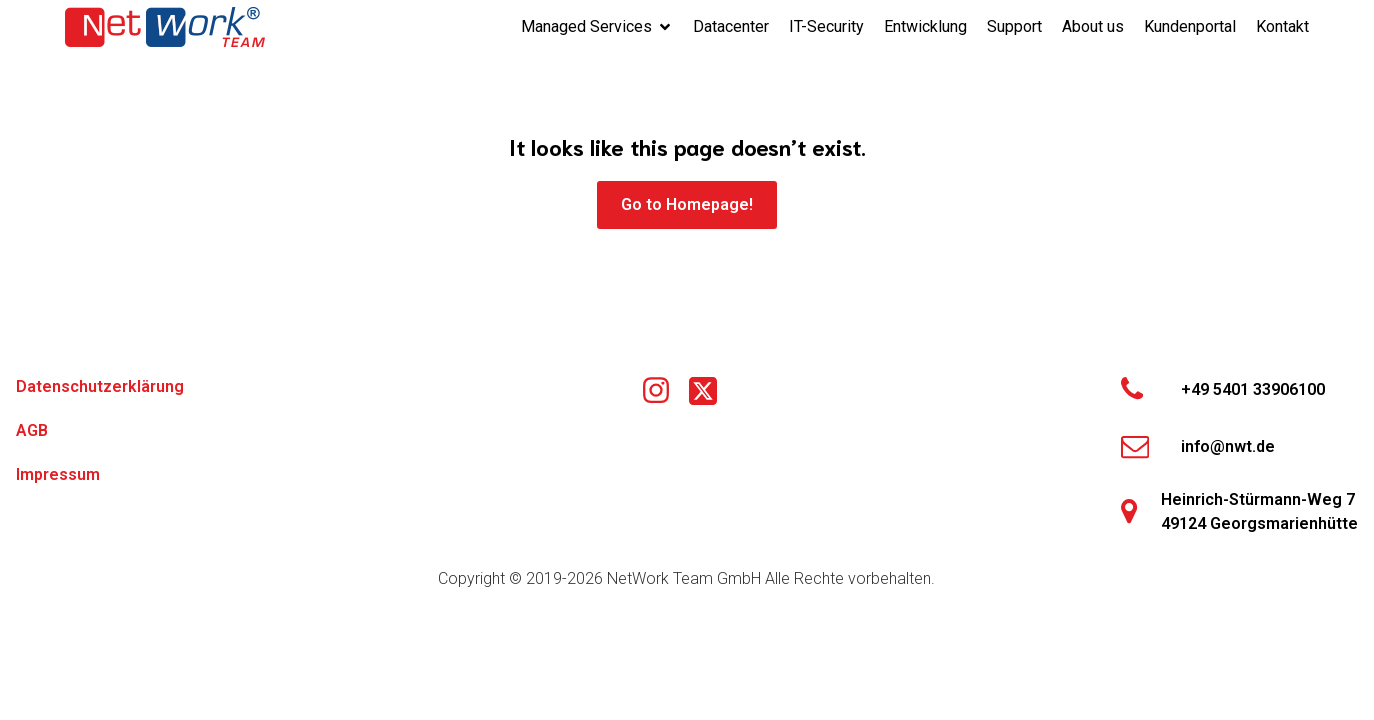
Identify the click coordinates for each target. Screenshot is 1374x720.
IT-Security (826, 26)
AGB (32, 430)
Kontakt (1282, 26)
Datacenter (731, 26)
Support (1014, 26)
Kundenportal (1190, 26)
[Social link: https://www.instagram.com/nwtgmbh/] (663, 391)
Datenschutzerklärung (100, 386)
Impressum (58, 474)
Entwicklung (925, 26)
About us (1093, 26)
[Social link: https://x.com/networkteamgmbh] (710, 391)
